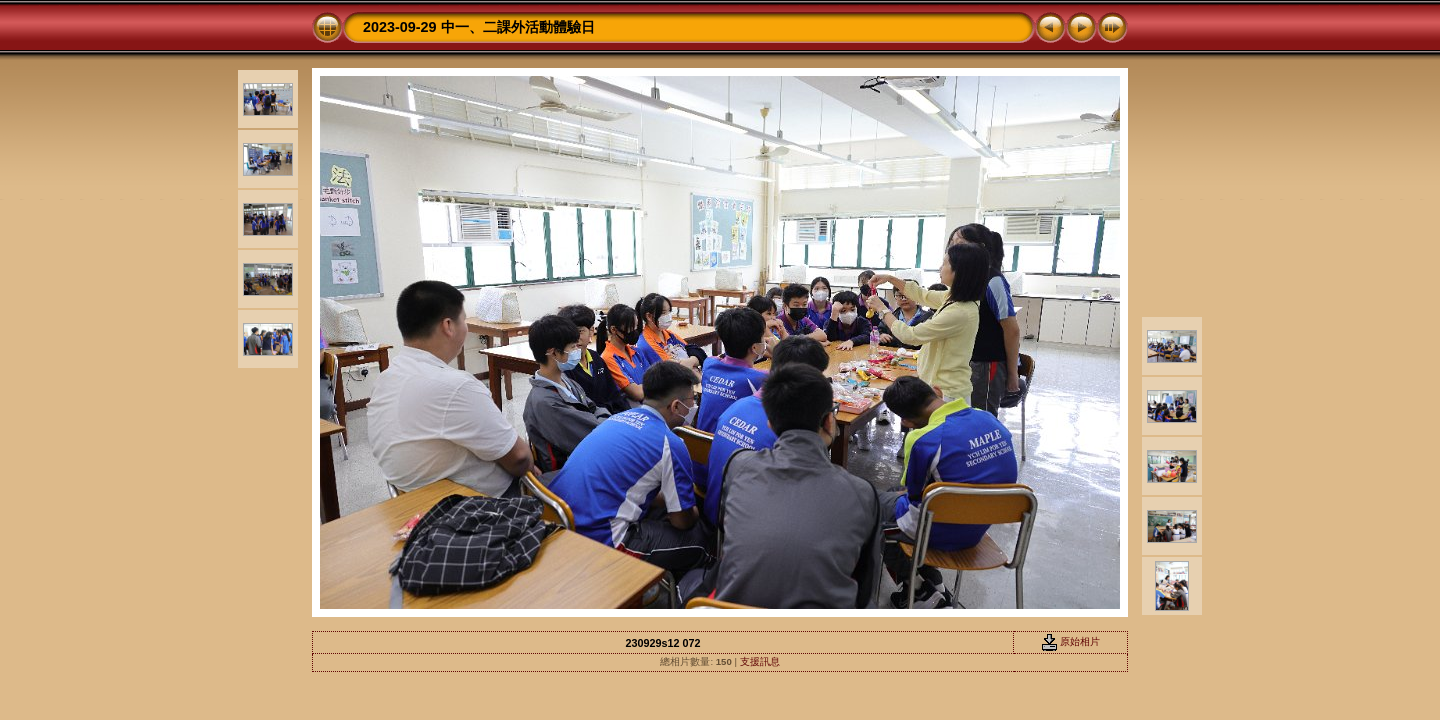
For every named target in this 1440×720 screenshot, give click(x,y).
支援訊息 (760, 661)
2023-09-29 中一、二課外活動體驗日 (479, 27)
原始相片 (1071, 641)
